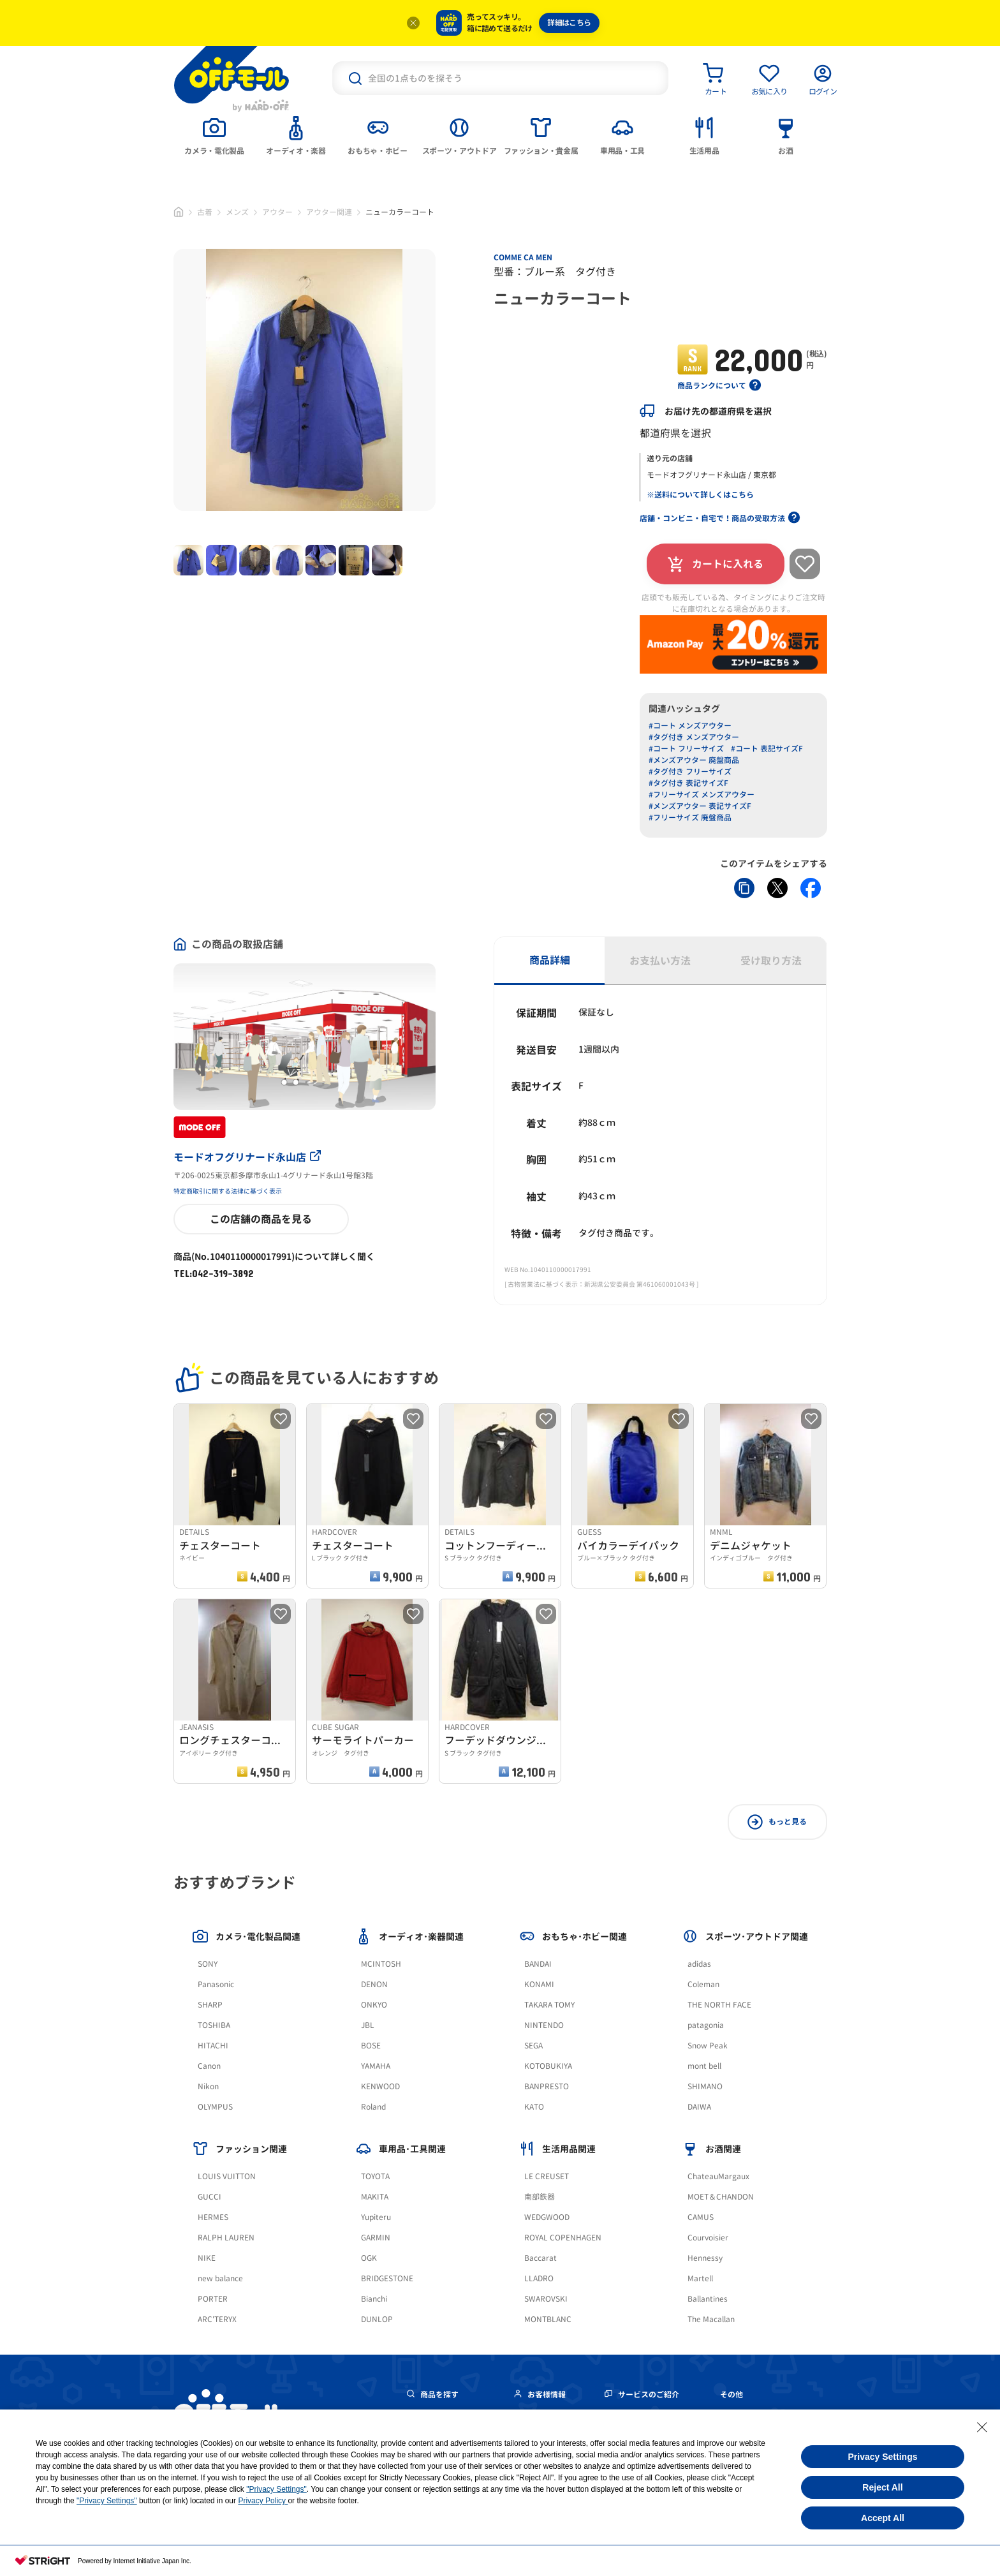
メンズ (237, 212)
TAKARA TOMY (549, 2004)
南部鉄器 (539, 2196)
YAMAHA (375, 2066)
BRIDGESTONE (387, 2278)
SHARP (210, 2004)
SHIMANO (705, 2086)
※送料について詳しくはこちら (700, 494)
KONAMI (539, 1984)
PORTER (213, 2298)
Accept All (882, 2518)
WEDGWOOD (547, 2217)
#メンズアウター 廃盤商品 (694, 760)
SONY (207, 1963)
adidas (699, 1963)
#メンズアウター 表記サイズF (700, 806)
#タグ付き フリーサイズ (690, 771)
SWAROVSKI (546, 2298)
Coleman (703, 1984)
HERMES (213, 2217)
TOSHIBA (214, 2025)
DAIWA (699, 2106)
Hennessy (705, 2258)
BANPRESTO (546, 2086)
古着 (204, 212)
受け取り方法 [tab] (771, 961)
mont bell (704, 2066)
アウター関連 (329, 212)
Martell (700, 2278)
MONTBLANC (547, 2319)
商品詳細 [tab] (549, 960)
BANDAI (538, 1963)
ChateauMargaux (718, 2176)
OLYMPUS (215, 2106)
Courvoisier (708, 2237)
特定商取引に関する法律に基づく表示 (227, 1191)
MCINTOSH (381, 1963)
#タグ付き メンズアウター (694, 737)
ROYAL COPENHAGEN (562, 2237)
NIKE (207, 2258)
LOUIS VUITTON (227, 2176)
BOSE (371, 2045)
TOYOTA (375, 2176)
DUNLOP (377, 2319)
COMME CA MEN (523, 257)
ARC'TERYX (217, 2319)
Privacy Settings (883, 2457)
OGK (369, 2258)
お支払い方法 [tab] (660, 961)
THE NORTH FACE (719, 2004)
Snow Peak (708, 2045)
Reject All (882, 2487)
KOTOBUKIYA (548, 2066)
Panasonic (216, 1984)
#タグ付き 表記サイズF (688, 783)
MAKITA (374, 2196)
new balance (220, 2278)
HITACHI (213, 2045)
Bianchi (374, 2298)
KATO (534, 2106)
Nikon (208, 2086)
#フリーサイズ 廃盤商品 (690, 817)
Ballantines (708, 2298)
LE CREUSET (546, 2176)
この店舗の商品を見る (261, 1219)
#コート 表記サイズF (767, 748)
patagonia (706, 2025)
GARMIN (375, 2237)
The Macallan (711, 2319)
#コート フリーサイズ (686, 748)
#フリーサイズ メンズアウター (701, 794)
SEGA (533, 2045)
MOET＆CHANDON (721, 2196)
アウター (277, 212)
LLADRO (539, 2278)
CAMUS (701, 2217)
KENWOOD (380, 2086)
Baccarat (540, 2258)
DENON (374, 1984)
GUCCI (209, 2196)
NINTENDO (544, 2025)
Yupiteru (376, 2217)
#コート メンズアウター (690, 725)
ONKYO (374, 2004)
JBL (367, 2025)
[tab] (214, 134)
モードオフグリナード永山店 (247, 1157)
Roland (373, 2106)
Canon (209, 2066)
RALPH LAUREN (226, 2237)
